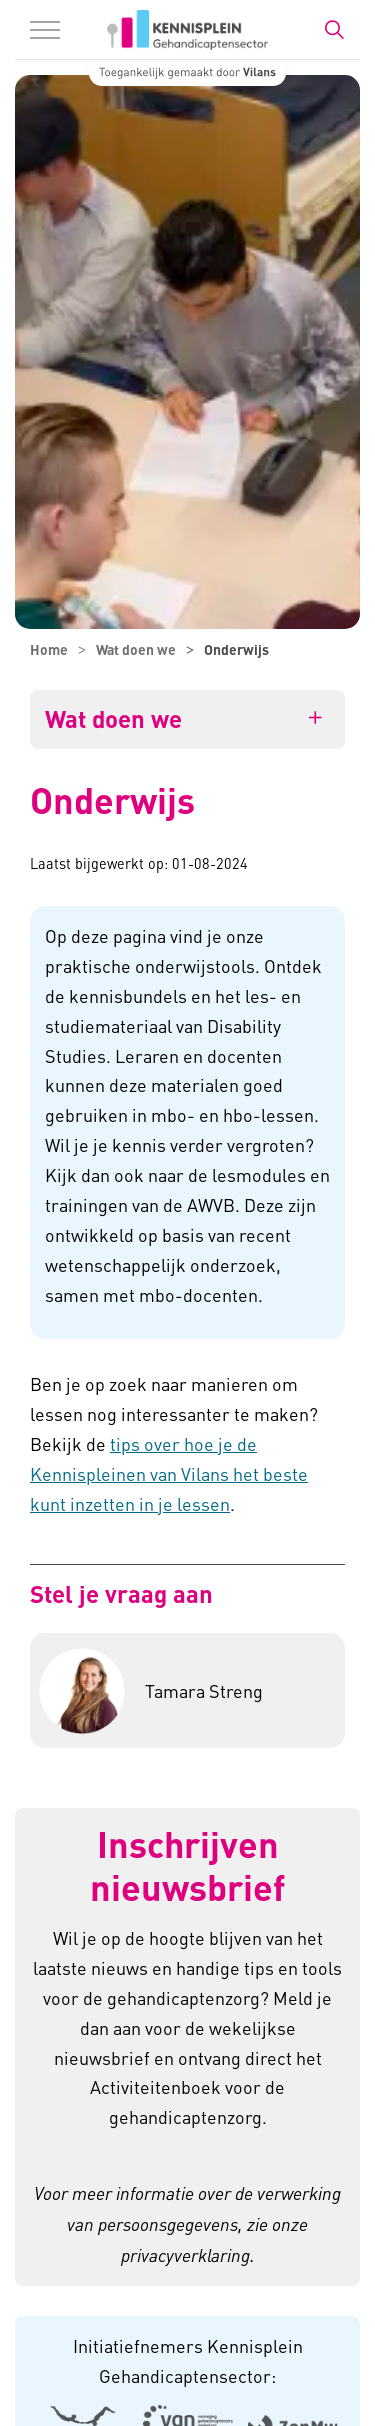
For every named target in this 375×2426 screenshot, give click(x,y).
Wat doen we (113, 719)
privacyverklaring (185, 2255)
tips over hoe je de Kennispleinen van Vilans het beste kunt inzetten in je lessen (169, 1473)
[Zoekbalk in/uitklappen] (334, 30)
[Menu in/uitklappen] (45, 30)
